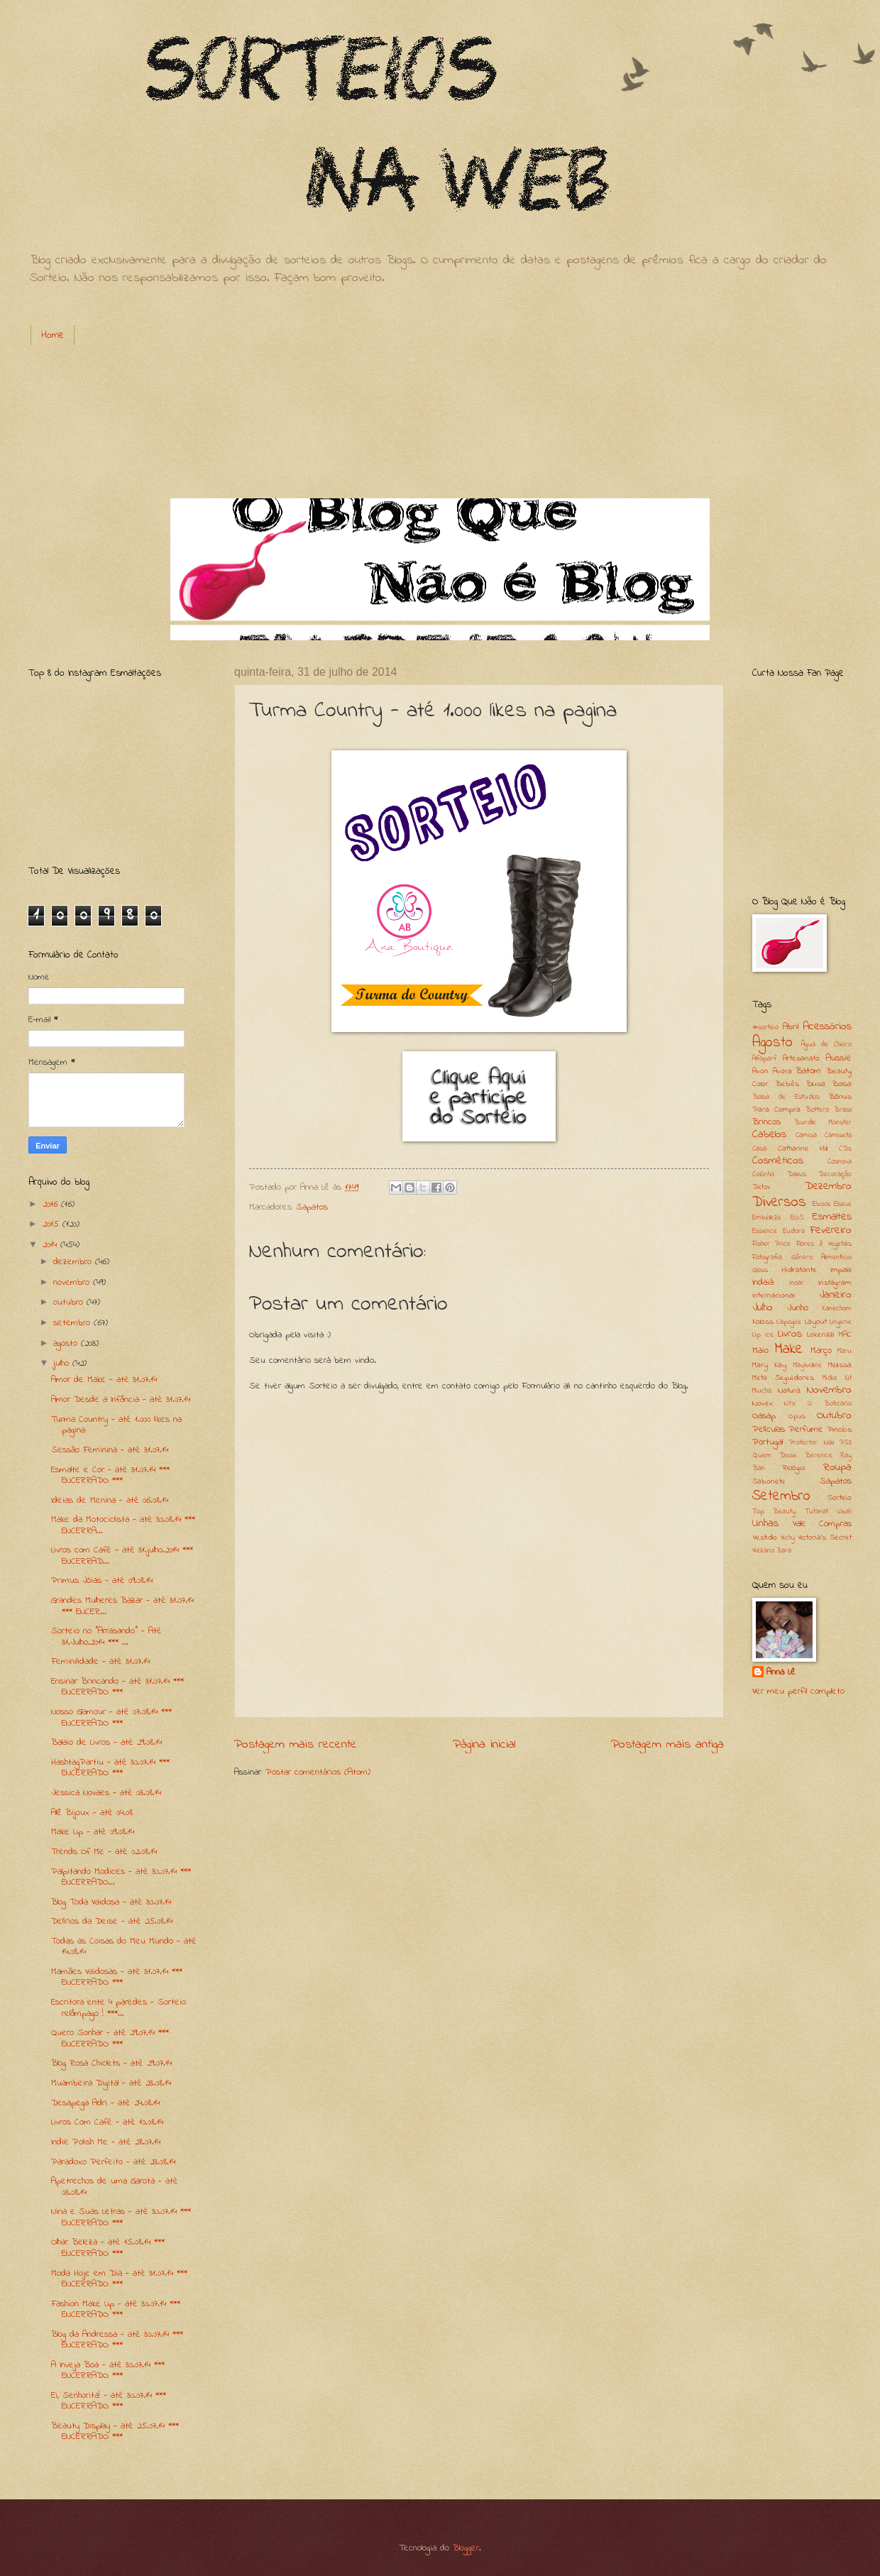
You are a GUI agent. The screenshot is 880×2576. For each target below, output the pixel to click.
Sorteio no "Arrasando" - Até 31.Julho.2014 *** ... (106, 1636)
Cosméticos (777, 1161)
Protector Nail (811, 1442)
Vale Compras (822, 1523)
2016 (52, 1204)
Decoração (835, 1174)
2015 (52, 1224)
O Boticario (830, 1403)
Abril (790, 1027)
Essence (764, 1231)
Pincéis (839, 1430)
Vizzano (763, 1550)
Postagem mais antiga (667, 1744)
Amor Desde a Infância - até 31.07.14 (120, 1399)
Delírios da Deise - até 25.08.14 (111, 1921)
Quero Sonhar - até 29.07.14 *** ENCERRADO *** (110, 2038)
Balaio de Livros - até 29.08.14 (106, 1742)
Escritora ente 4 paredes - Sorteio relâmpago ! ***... (118, 2007)
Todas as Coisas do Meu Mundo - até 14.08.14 (124, 1946)
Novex (762, 1404)
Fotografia (767, 1257)
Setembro (781, 1496)
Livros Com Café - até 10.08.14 (107, 2122)
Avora (782, 1071)
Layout (816, 1322)
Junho (797, 1308)
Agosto (772, 1042)
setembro (73, 1323)
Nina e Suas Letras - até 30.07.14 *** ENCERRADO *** (121, 2217)
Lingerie (841, 1322)
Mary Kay (769, 1365)
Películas (768, 1429)
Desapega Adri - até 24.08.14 (105, 2103)
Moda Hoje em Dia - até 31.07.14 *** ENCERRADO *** (119, 2279)
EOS (797, 1217)
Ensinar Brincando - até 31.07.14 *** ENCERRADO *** (117, 1687)
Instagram (835, 1283)
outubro (70, 1302)
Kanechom (837, 1308)
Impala (841, 1270)
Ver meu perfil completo (798, 1691)
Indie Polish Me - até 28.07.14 (105, 2142)
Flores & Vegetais (824, 1244)
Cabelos (769, 1135)
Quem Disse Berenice (792, 1455)
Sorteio (839, 1498)
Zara (784, 1550)
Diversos (779, 1202)
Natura (789, 1391)
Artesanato (801, 1059)
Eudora (794, 1231)
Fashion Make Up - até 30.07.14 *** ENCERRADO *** (115, 2309)
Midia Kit (837, 1378)
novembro (73, 1282)
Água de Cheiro (826, 1044)
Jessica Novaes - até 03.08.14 (106, 1792)
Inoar (796, 1283)
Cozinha (763, 1174)
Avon (760, 1071)
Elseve (843, 1204)
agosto (67, 1343)
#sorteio (765, 1027)
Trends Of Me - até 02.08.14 (104, 1851)
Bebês (787, 1084)
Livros (790, 1334)
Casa (759, 1149)
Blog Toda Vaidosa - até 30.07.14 (111, 1902)
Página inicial (484, 1744)
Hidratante (799, 1270)
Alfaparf (764, 1058)
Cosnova (839, 1161)
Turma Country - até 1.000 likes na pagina (116, 1425)
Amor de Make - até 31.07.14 (104, 1379)
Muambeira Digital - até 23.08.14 (111, 2083)
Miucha (761, 1391)
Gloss (760, 1270)
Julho (762, 1308)
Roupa (837, 1467)
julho (62, 1363)
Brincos (766, 1122)
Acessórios (827, 1027)
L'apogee (788, 1322)
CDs (845, 1149)
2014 (51, 1244)
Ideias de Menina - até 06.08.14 (109, 1500)
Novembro (829, 1390)
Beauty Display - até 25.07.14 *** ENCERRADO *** (115, 2431)
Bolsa (842, 1084)
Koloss (763, 1322)
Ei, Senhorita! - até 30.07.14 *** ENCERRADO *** (108, 2401)
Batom (808, 1071)
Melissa (840, 1365)
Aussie (839, 1058)
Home (52, 335)
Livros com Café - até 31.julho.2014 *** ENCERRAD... (122, 1555)
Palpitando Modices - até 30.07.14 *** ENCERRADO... (121, 1877)
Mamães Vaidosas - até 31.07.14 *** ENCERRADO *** (116, 1977)
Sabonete (769, 1482)
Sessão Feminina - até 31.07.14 (109, 1450)
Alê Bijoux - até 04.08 (92, 1812)
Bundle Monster (823, 1122)
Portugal (767, 1442)
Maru (844, 1351)
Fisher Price (771, 1244)
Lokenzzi (821, 1335)
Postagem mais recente (295, 1744)
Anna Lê (781, 1672)
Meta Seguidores (783, 1378)
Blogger (466, 2548)
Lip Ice (763, 1335)
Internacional (773, 1296)
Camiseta (838, 1135)
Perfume (805, 1429)
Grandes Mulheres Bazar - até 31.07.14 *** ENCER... (122, 1606)
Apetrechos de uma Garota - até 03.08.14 (114, 2186)
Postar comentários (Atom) (317, 1772)
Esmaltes (832, 1217)
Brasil (843, 1110)
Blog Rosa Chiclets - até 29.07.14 (111, 2063)
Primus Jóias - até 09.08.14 (102, 1580)
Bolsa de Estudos (786, 1097)
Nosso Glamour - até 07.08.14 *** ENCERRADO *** (111, 1717)
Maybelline (807, 1365)
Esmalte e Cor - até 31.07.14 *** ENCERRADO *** (110, 1475)
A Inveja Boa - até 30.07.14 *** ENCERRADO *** (108, 2370)
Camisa (806, 1135)
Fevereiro (831, 1230)
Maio (760, 1350)
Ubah (844, 1511)
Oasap (764, 1416)
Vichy (788, 1538)
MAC (845, 1335)
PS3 (846, 1442)
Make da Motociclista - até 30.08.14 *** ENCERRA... (123, 1525)
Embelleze (766, 1217)
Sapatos (312, 1207)
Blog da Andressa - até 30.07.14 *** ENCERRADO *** (117, 2340)
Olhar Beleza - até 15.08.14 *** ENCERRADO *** (108, 2247)
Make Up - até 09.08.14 (92, 1831)
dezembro (74, 1261)
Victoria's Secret (825, 1538)
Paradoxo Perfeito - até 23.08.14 (113, 2162)
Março (821, 1350)
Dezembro (828, 1186)
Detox (761, 1187)
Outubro (834, 1416)
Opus (796, 1416)
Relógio (794, 1468)
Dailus (796, 1174)
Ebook (821, 1204)
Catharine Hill (803, 1149)
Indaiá (763, 1282)
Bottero (817, 1110)
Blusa (815, 1084)
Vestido (764, 1538)
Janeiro (835, 1295)
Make (788, 1349)
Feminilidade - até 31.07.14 (100, 1661)
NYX (790, 1403)
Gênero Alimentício (821, 1257)
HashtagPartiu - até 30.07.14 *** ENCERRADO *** (110, 1767)
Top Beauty (774, 1511)
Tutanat (816, 1511)
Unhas (765, 1524)
